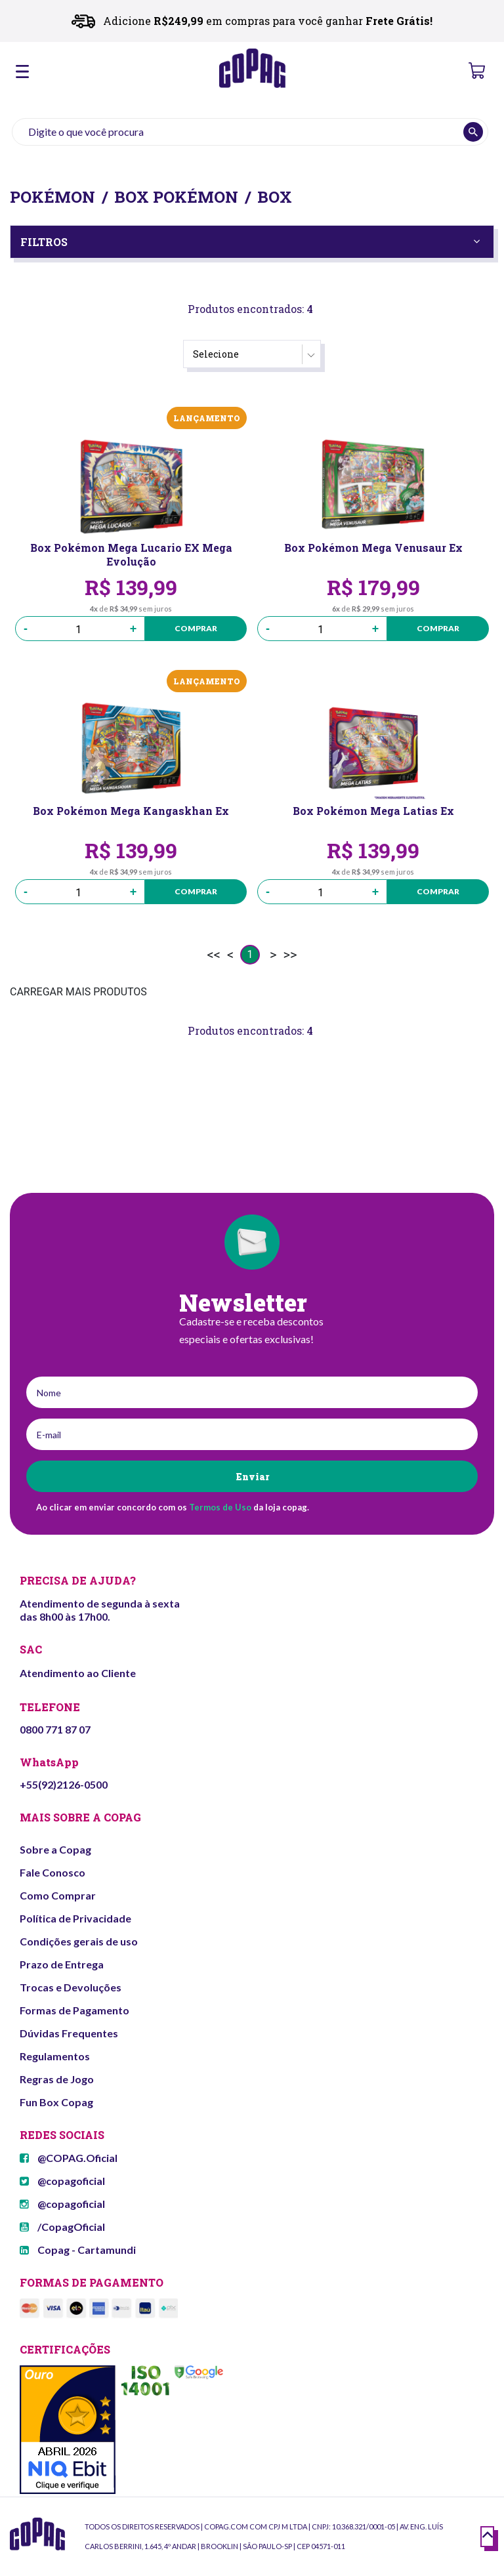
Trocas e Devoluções (70, 1987)
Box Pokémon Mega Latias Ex (373, 811)
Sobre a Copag (55, 1849)
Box (274, 196)
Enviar (252, 1476)
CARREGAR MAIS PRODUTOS (78, 992)
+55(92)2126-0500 (64, 1784)
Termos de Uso (220, 1507)
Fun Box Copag (56, 2102)
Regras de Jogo (57, 2079)
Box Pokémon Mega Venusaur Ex (373, 547)
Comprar (196, 628)
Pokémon (52, 196)
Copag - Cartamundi (78, 2249)
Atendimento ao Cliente (78, 1673)
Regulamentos (55, 2056)
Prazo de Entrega (62, 1964)
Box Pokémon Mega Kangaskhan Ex (131, 811)
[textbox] (250, 132)
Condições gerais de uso (79, 1941)
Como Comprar (58, 1895)
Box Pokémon (176, 196)
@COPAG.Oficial (68, 2157)
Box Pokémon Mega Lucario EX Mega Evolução (131, 554)
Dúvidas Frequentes (69, 2033)
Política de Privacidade (75, 1918)
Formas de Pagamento (74, 2010)
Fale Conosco (52, 1872)
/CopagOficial (62, 2226)
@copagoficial (62, 2180)
